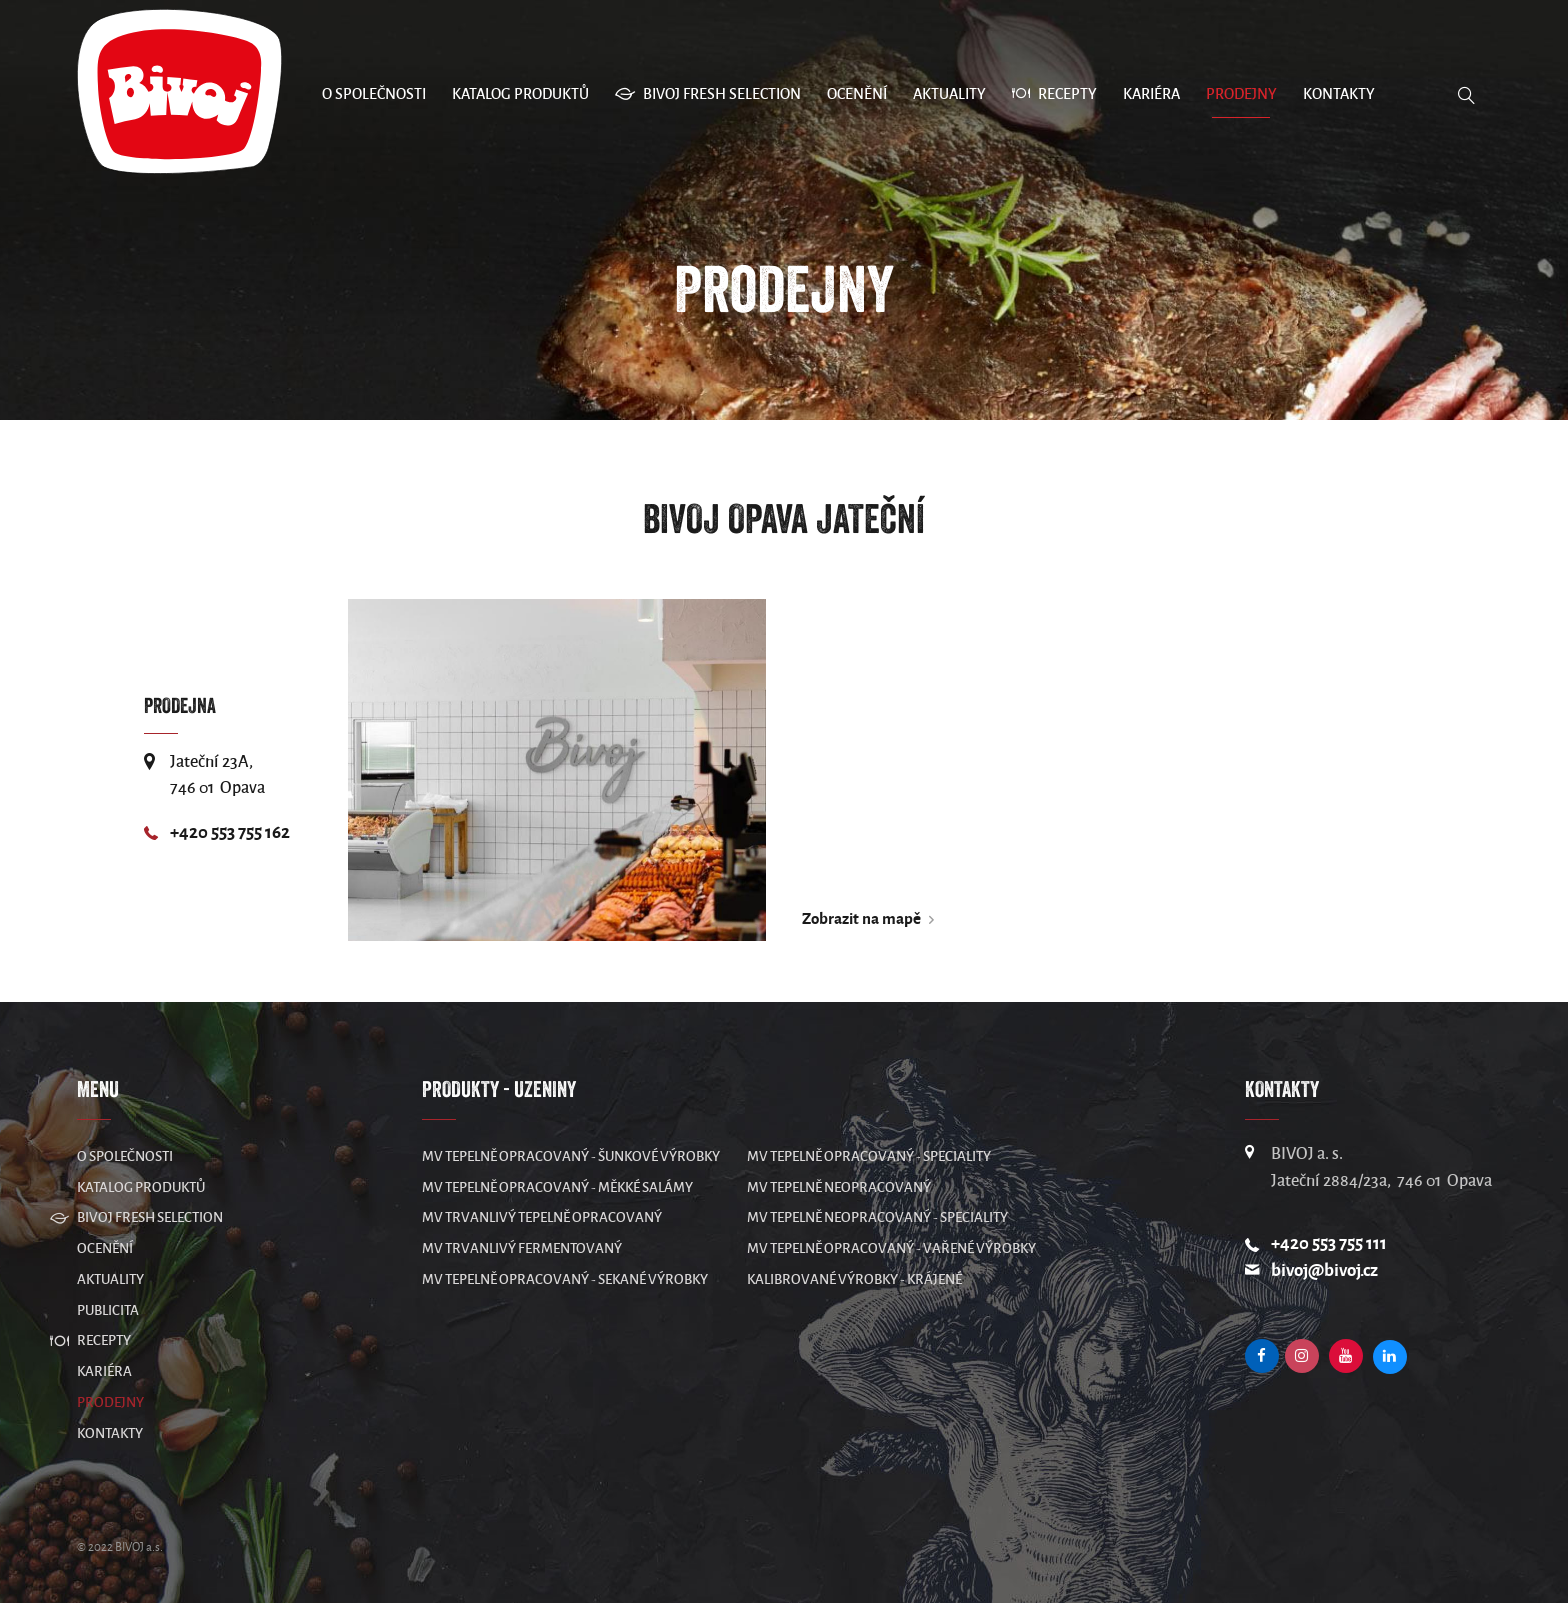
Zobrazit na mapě (861, 918)
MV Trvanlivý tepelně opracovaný (542, 1217)
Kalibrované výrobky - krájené (854, 1279)
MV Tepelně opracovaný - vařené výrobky (891, 1248)
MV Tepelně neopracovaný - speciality (877, 1217)
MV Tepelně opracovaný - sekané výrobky (565, 1279)
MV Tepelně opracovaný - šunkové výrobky (571, 1156)
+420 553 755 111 (1329, 1243)
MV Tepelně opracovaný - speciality (869, 1156)
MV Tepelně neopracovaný (839, 1187)
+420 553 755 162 (230, 832)
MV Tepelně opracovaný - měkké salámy (557, 1187)
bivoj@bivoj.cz (1324, 1270)
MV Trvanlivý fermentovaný (522, 1248)
